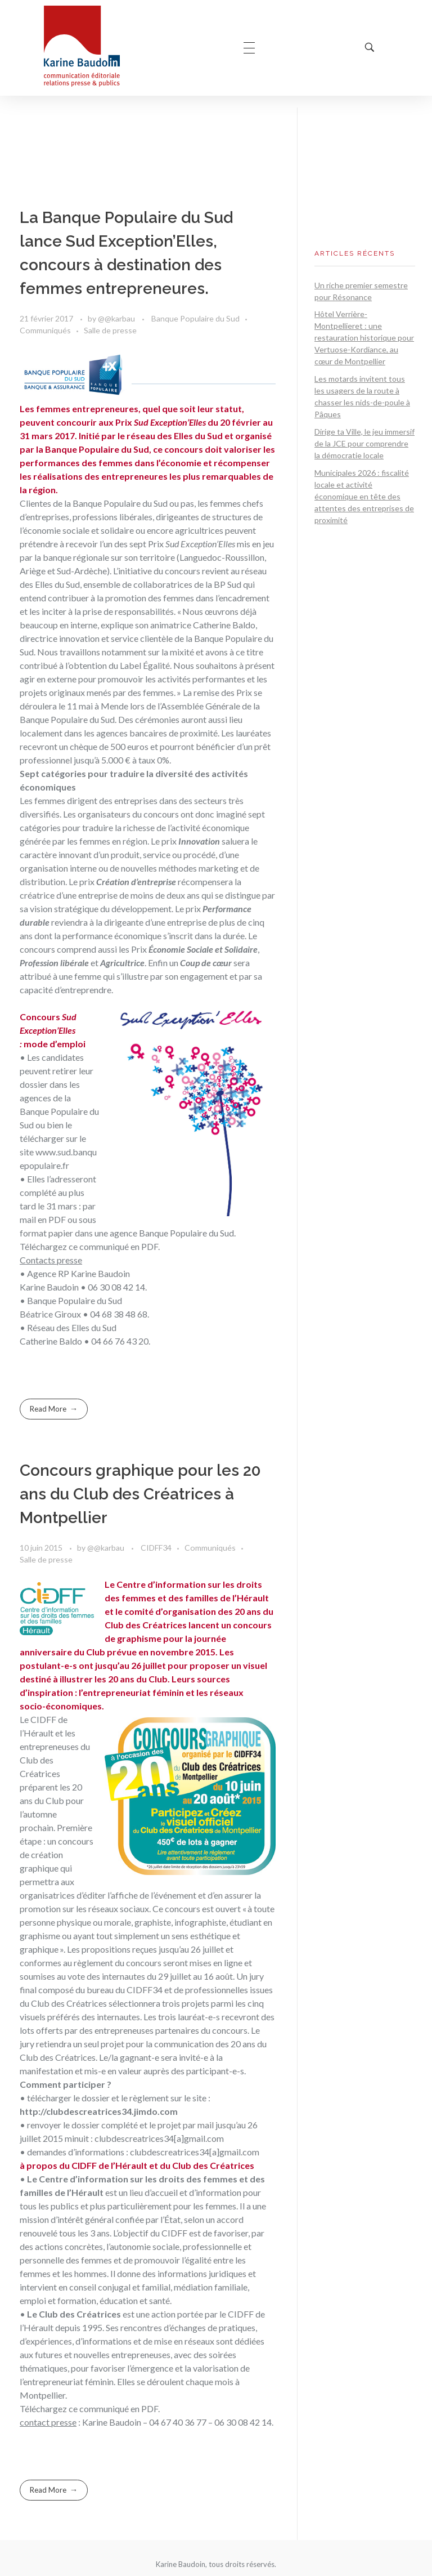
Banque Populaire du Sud (195, 318)
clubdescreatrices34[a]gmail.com (159, 2138)
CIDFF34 (156, 1547)
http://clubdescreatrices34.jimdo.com (99, 2111)
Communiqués (45, 330)
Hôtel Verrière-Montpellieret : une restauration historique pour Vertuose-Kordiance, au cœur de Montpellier (364, 337)
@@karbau (117, 318)
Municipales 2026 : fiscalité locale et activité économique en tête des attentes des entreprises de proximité (364, 496)
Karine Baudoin (111, 2422)
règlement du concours (117, 1962)
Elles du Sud (57, 584)
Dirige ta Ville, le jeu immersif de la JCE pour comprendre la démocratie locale (364, 443)
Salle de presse (110, 330)
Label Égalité (145, 665)
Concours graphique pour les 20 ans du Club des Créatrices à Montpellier (140, 1494)
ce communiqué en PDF (113, 1246)
